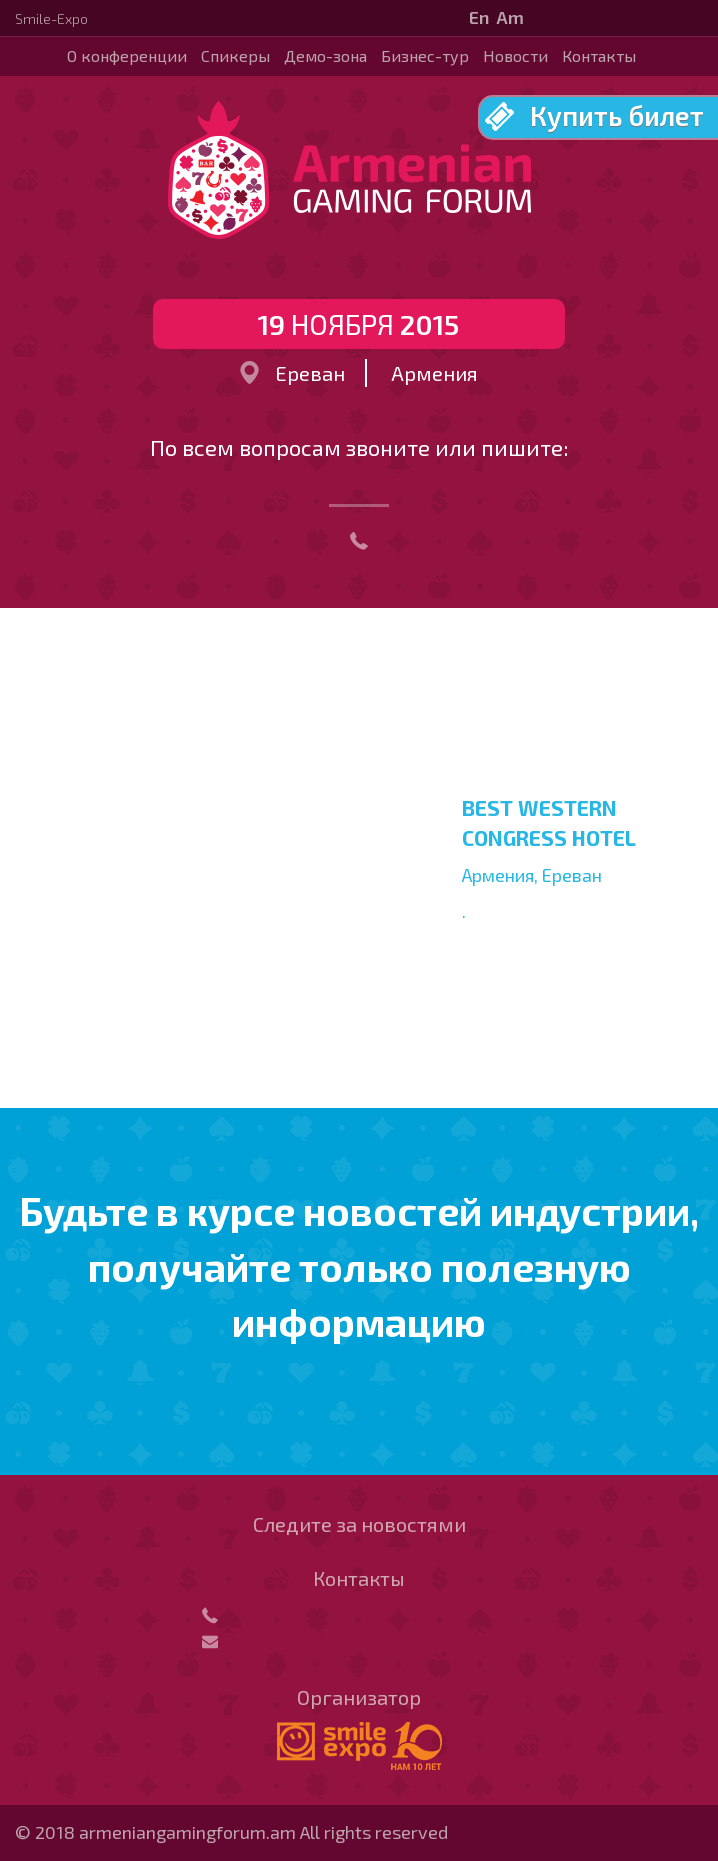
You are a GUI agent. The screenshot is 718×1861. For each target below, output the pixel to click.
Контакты (599, 55)
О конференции (127, 55)
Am (510, 17)
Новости (515, 55)
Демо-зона (325, 55)
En (479, 17)
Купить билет (617, 115)
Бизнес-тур (425, 55)
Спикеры (235, 55)
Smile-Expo (51, 18)
